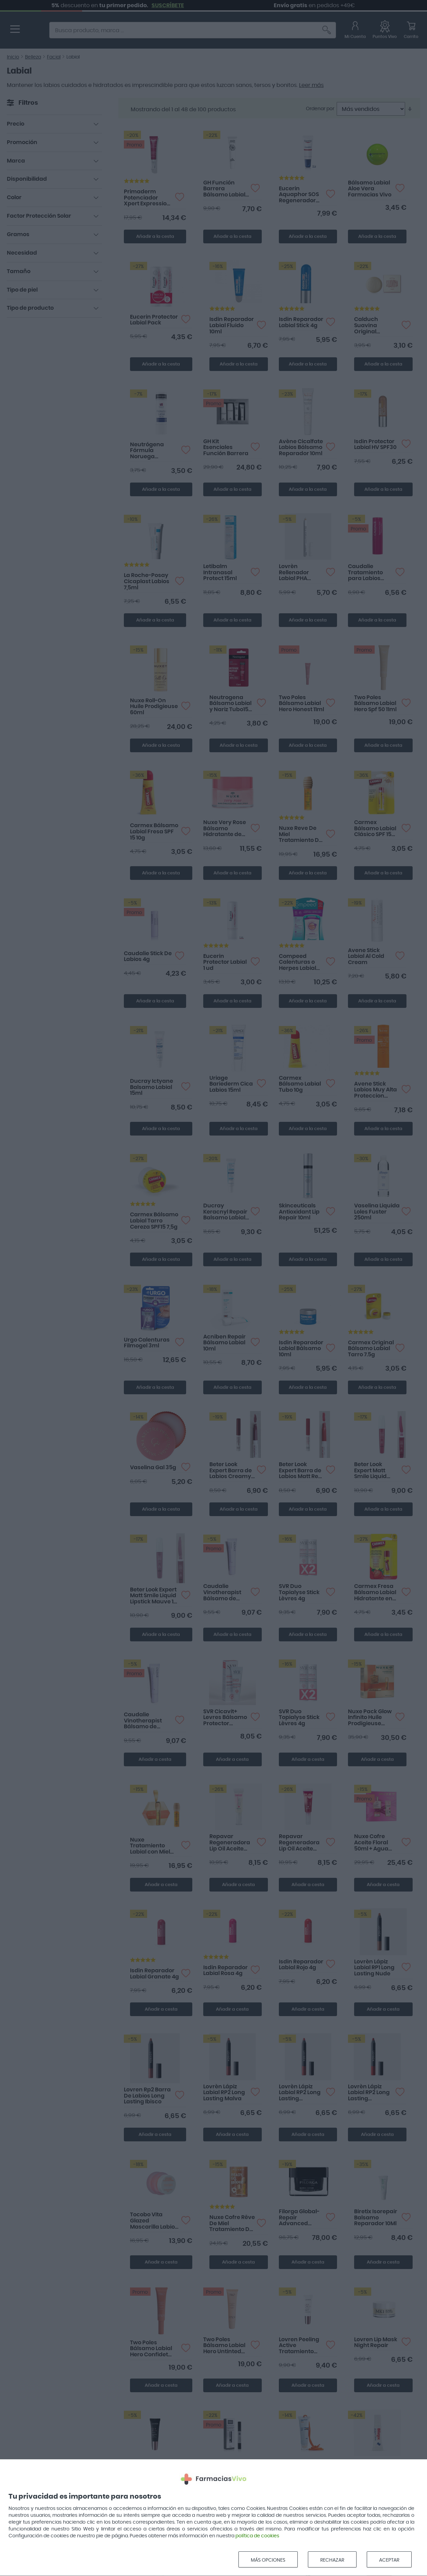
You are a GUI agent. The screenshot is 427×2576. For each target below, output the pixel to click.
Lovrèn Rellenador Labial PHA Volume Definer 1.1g (300, 573)
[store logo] (33, 31)
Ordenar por (320, 108)
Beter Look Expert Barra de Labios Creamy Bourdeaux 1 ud (230, 1471)
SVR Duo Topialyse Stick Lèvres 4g (299, 1592)
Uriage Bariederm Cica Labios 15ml (231, 1084)
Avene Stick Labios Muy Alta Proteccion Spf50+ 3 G (375, 1090)
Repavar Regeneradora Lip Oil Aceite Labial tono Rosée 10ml (299, 1843)
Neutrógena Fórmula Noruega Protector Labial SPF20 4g (151, 451)
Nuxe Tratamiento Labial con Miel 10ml (150, 1846)
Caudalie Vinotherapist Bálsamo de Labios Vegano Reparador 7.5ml (226, 1593)
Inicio (13, 57)
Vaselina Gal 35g (153, 1467)
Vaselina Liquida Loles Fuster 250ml (377, 1211)
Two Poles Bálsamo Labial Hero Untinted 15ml (224, 2346)
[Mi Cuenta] (355, 31)
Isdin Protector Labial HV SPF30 (375, 444)
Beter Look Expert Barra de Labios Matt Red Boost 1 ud (300, 1471)
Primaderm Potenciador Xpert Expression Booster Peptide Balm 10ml (147, 198)
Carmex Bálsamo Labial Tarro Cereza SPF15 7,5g (154, 1220)
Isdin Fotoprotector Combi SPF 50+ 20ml (299, 2469)
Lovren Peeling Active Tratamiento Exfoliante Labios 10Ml (302, 2346)
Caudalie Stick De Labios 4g (148, 956)
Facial (54, 57)
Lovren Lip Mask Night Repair (375, 2342)
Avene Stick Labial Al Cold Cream (366, 956)
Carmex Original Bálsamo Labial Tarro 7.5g (371, 1348)
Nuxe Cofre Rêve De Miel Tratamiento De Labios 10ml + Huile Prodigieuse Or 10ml (232, 2224)
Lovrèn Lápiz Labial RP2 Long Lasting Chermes (300, 2093)
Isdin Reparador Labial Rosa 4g (225, 1970)
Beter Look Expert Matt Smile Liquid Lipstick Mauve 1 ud (153, 1596)
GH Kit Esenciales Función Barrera (225, 447)
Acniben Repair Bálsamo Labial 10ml (224, 1342)
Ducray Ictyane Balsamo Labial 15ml (151, 1087)
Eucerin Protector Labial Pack (154, 320)
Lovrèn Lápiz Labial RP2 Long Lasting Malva (224, 2092)
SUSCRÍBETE (277, 5)
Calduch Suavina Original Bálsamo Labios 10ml (376, 326)
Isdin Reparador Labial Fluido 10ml (231, 325)
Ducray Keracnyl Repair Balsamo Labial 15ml (225, 1212)
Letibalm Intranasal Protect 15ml (220, 572)
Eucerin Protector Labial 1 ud (225, 962)
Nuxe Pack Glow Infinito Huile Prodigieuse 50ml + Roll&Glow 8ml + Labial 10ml (370, 1718)
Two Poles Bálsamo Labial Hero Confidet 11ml (151, 2349)
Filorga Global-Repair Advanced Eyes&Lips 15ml (299, 2218)
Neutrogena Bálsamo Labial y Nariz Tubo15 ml (230, 704)
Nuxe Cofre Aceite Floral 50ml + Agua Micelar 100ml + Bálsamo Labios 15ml (376, 1843)
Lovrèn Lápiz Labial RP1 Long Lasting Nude (374, 1967)
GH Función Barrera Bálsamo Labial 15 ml (224, 189)
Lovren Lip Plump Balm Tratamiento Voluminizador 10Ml (147, 2472)
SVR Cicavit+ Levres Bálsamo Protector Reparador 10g (225, 1718)
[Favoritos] (385, 31)
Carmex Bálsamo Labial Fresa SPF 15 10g (154, 831)
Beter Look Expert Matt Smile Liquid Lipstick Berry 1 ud (373, 1471)
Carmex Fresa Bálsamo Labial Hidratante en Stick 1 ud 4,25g (375, 1593)
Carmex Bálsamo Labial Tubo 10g (300, 1084)
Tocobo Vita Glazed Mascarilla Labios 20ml (154, 2221)
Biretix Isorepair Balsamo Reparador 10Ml (375, 2217)
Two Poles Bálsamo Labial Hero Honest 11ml (301, 703)
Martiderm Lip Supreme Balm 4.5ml (223, 2468)
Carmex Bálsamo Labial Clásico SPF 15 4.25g (375, 829)
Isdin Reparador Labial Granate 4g (154, 1973)
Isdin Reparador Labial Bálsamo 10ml (301, 1348)
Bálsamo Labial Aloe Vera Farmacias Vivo (369, 188)
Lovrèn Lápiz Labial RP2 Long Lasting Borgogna (369, 2093)
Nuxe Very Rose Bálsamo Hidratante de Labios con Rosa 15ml (225, 829)
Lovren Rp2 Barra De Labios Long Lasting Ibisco (147, 2095)
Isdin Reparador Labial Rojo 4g (301, 1965)
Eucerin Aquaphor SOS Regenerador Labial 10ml (299, 195)
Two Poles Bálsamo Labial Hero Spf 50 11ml (375, 703)
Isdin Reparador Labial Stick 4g (301, 322)
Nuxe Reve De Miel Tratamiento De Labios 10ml (300, 834)
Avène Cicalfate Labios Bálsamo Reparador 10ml (301, 447)
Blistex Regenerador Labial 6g (366, 2468)
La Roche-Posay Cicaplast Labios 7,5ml (146, 581)
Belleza (33, 57)
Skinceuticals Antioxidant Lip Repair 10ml (299, 1211)
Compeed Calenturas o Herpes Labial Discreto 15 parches (297, 962)
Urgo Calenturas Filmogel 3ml (147, 1343)
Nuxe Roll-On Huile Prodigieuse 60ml (154, 706)
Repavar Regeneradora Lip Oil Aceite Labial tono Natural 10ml (229, 1843)
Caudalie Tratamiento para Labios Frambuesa (365, 573)
